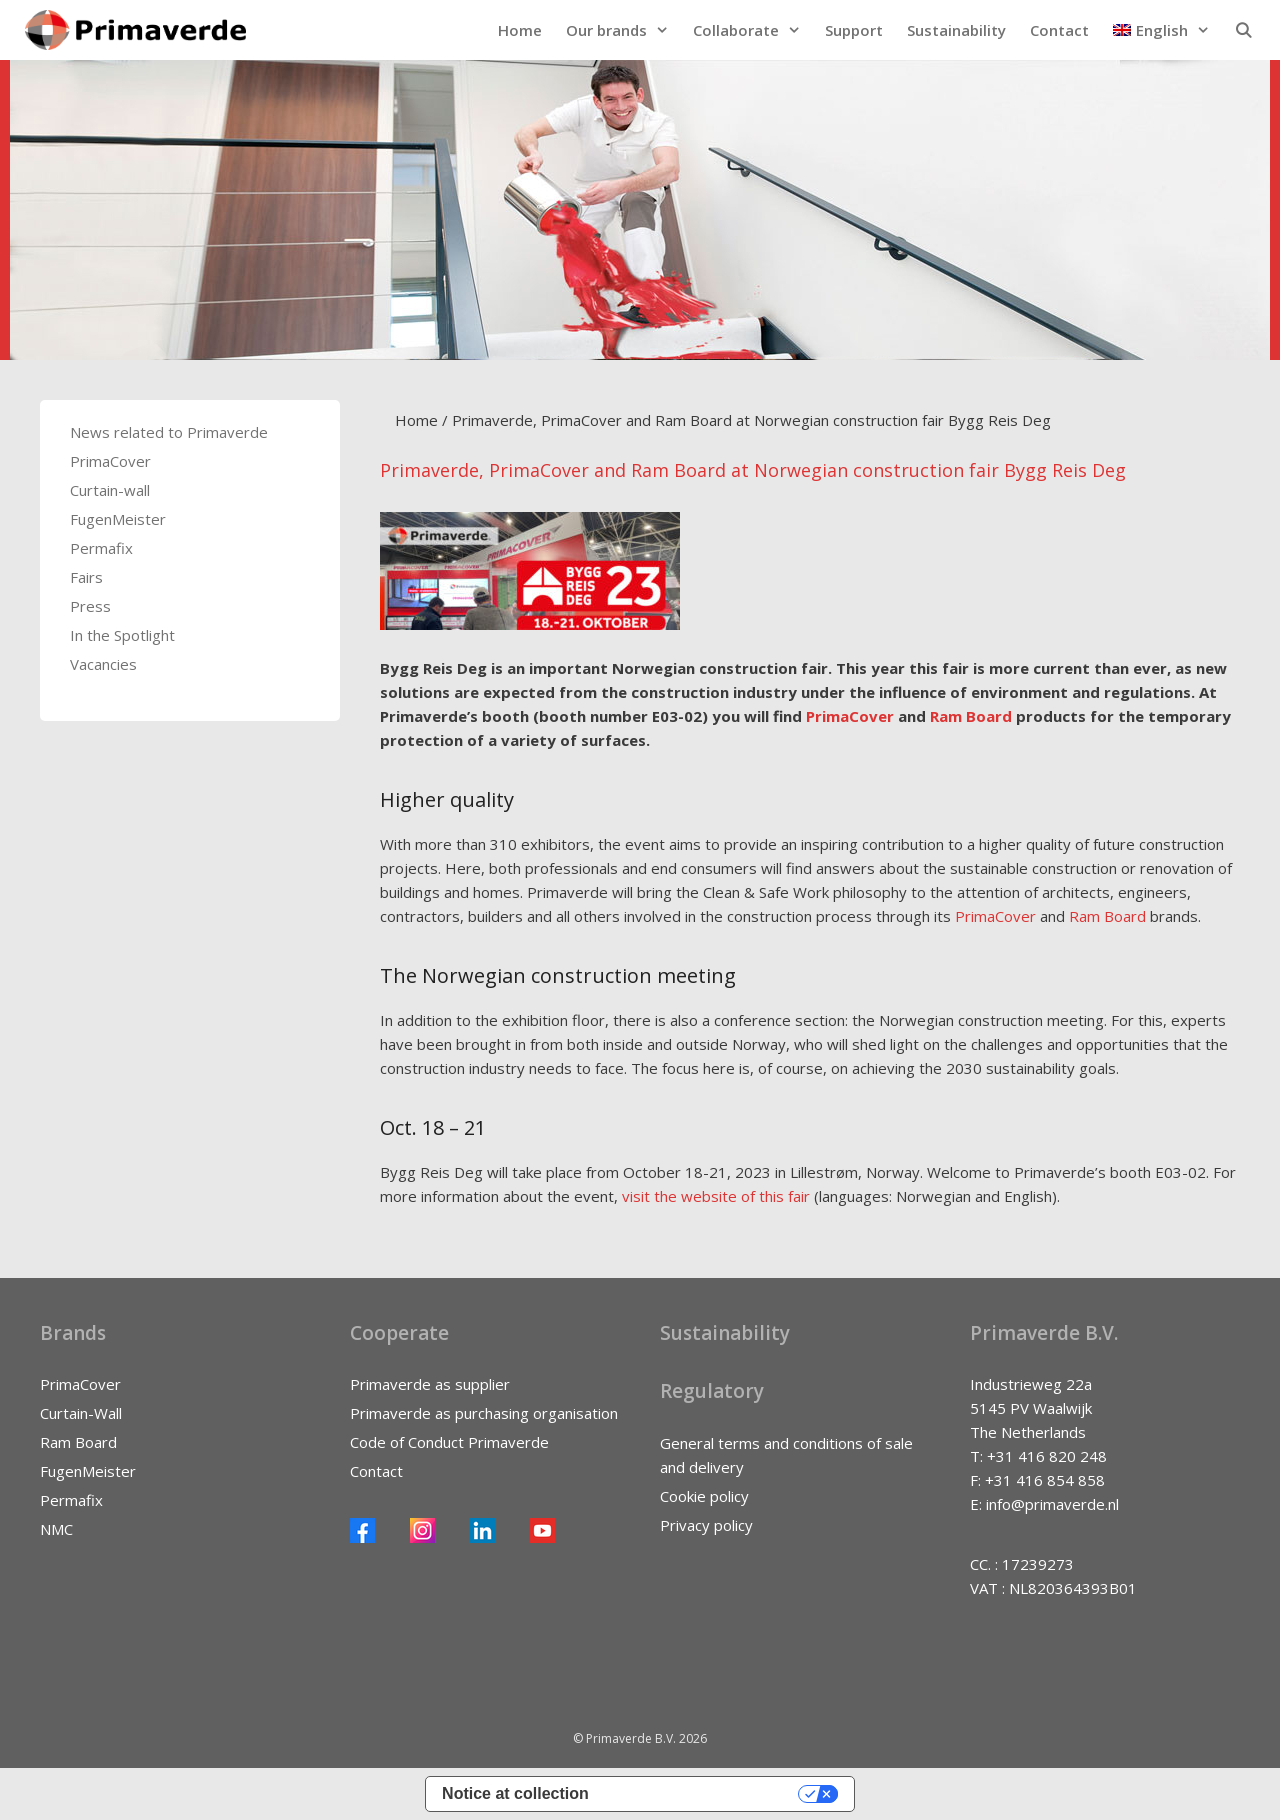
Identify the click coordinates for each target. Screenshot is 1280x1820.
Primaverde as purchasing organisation (484, 1413)
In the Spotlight (122, 635)
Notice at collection (515, 1793)
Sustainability (956, 30)
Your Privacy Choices (703, 1793)
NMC (56, 1529)
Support (854, 30)
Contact (1059, 30)
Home (520, 30)
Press (90, 606)
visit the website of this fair (716, 1196)
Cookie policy (704, 1496)
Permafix (101, 548)
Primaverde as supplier (430, 1384)
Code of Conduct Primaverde (449, 1442)
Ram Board (971, 716)
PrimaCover (850, 716)
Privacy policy (706, 1525)
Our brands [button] (623, 30)
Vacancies (103, 664)
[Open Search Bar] (1243, 30)
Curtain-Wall (81, 1413)
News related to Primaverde (169, 432)
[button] (1161, 30)
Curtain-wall (110, 490)
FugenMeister (118, 519)
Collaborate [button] (753, 30)
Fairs (86, 577)
